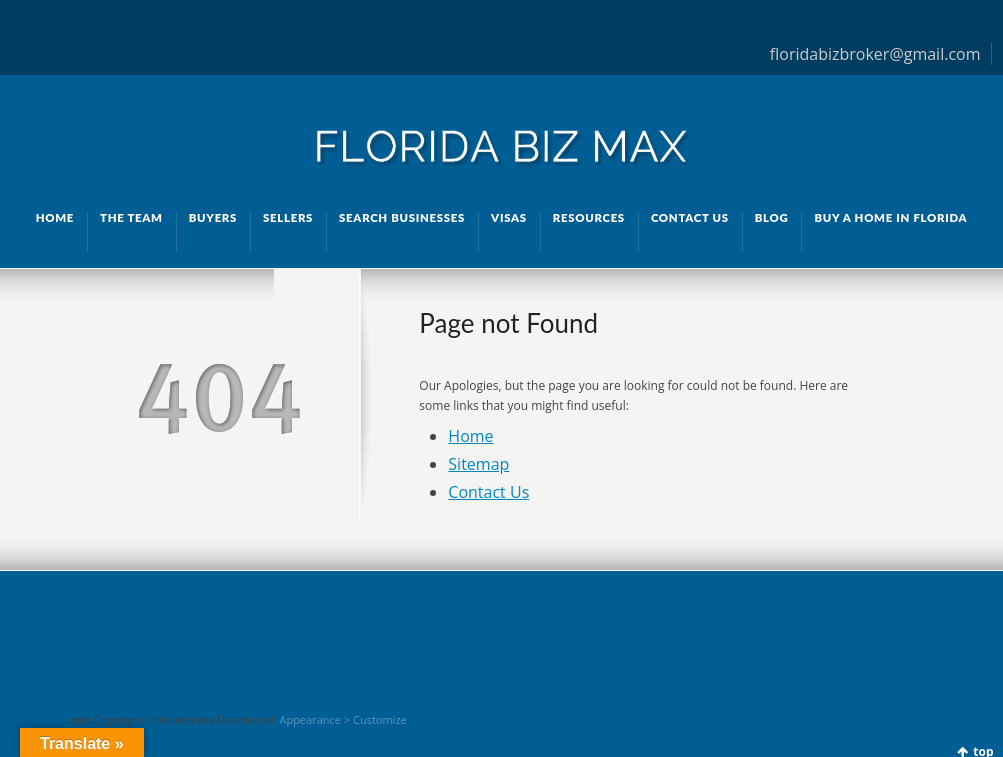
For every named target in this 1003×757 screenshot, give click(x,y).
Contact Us (488, 492)
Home (470, 436)
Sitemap (478, 464)
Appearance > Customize (342, 719)
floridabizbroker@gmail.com (875, 54)
